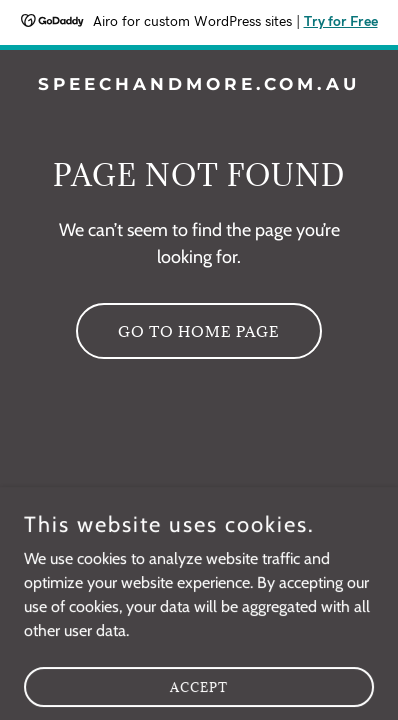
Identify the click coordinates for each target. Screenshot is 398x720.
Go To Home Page (199, 331)
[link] (199, 84)
